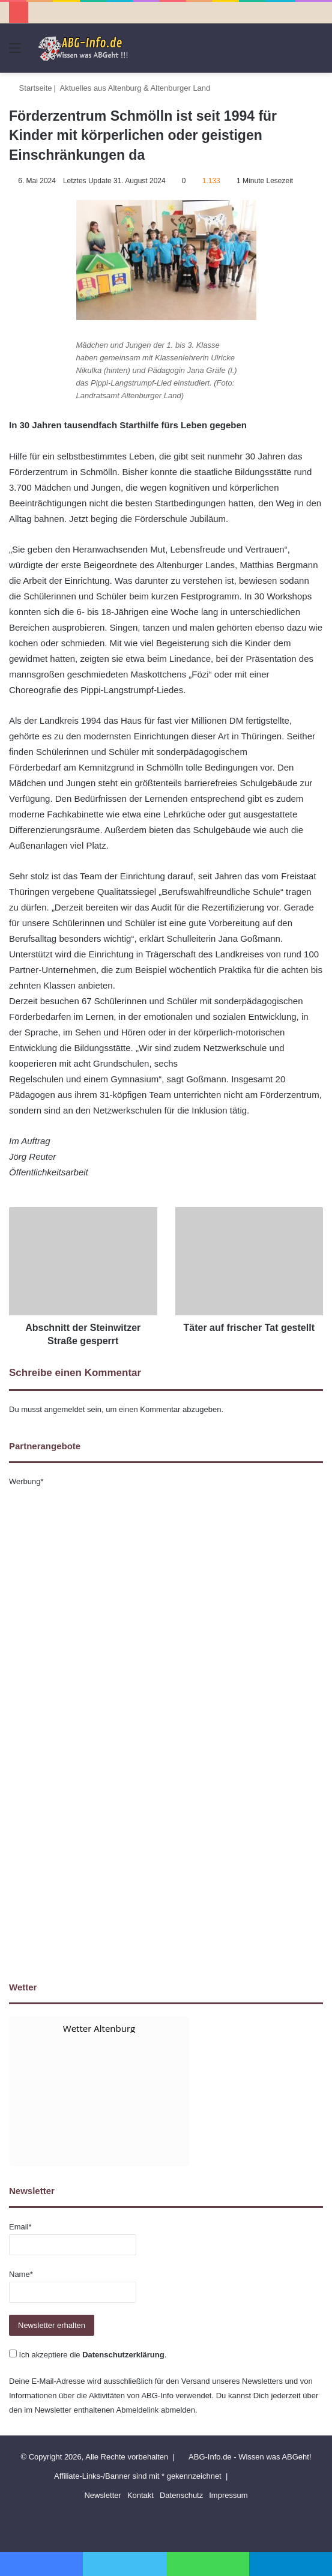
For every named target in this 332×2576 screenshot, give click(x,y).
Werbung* (26, 1481)
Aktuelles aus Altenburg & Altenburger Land (135, 87)
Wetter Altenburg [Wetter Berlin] (99, 2028)
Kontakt (140, 2495)
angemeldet (64, 1409)
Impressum (228, 2495)
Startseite (30, 87)
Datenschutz (181, 2495)
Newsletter (102, 2495)
